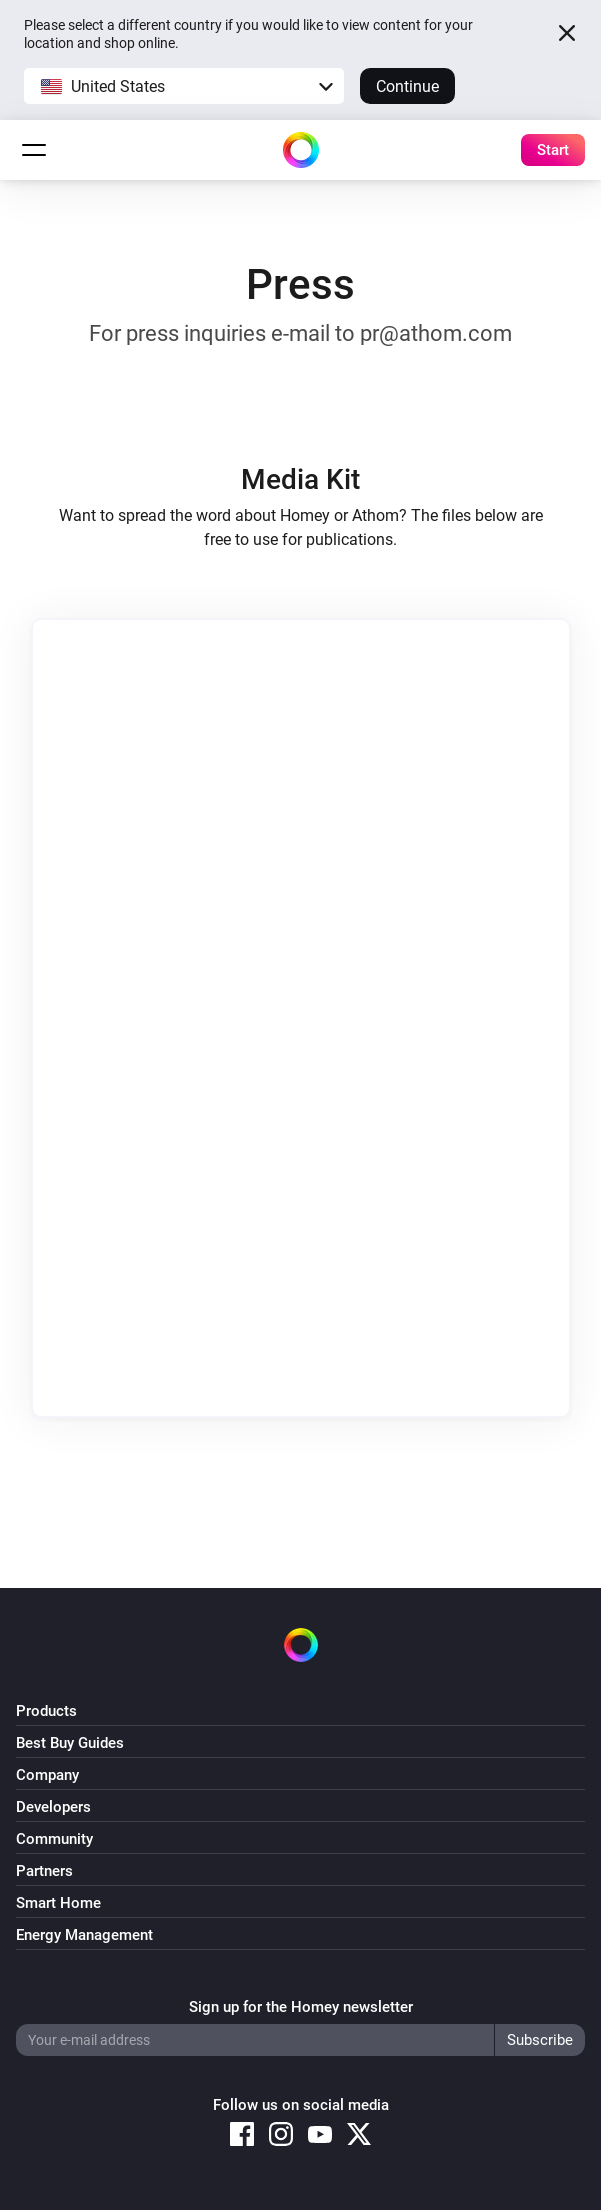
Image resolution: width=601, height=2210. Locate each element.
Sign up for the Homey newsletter (301, 2007)
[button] (184, 86)
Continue (407, 86)
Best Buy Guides (70, 1743)
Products (46, 1711)
